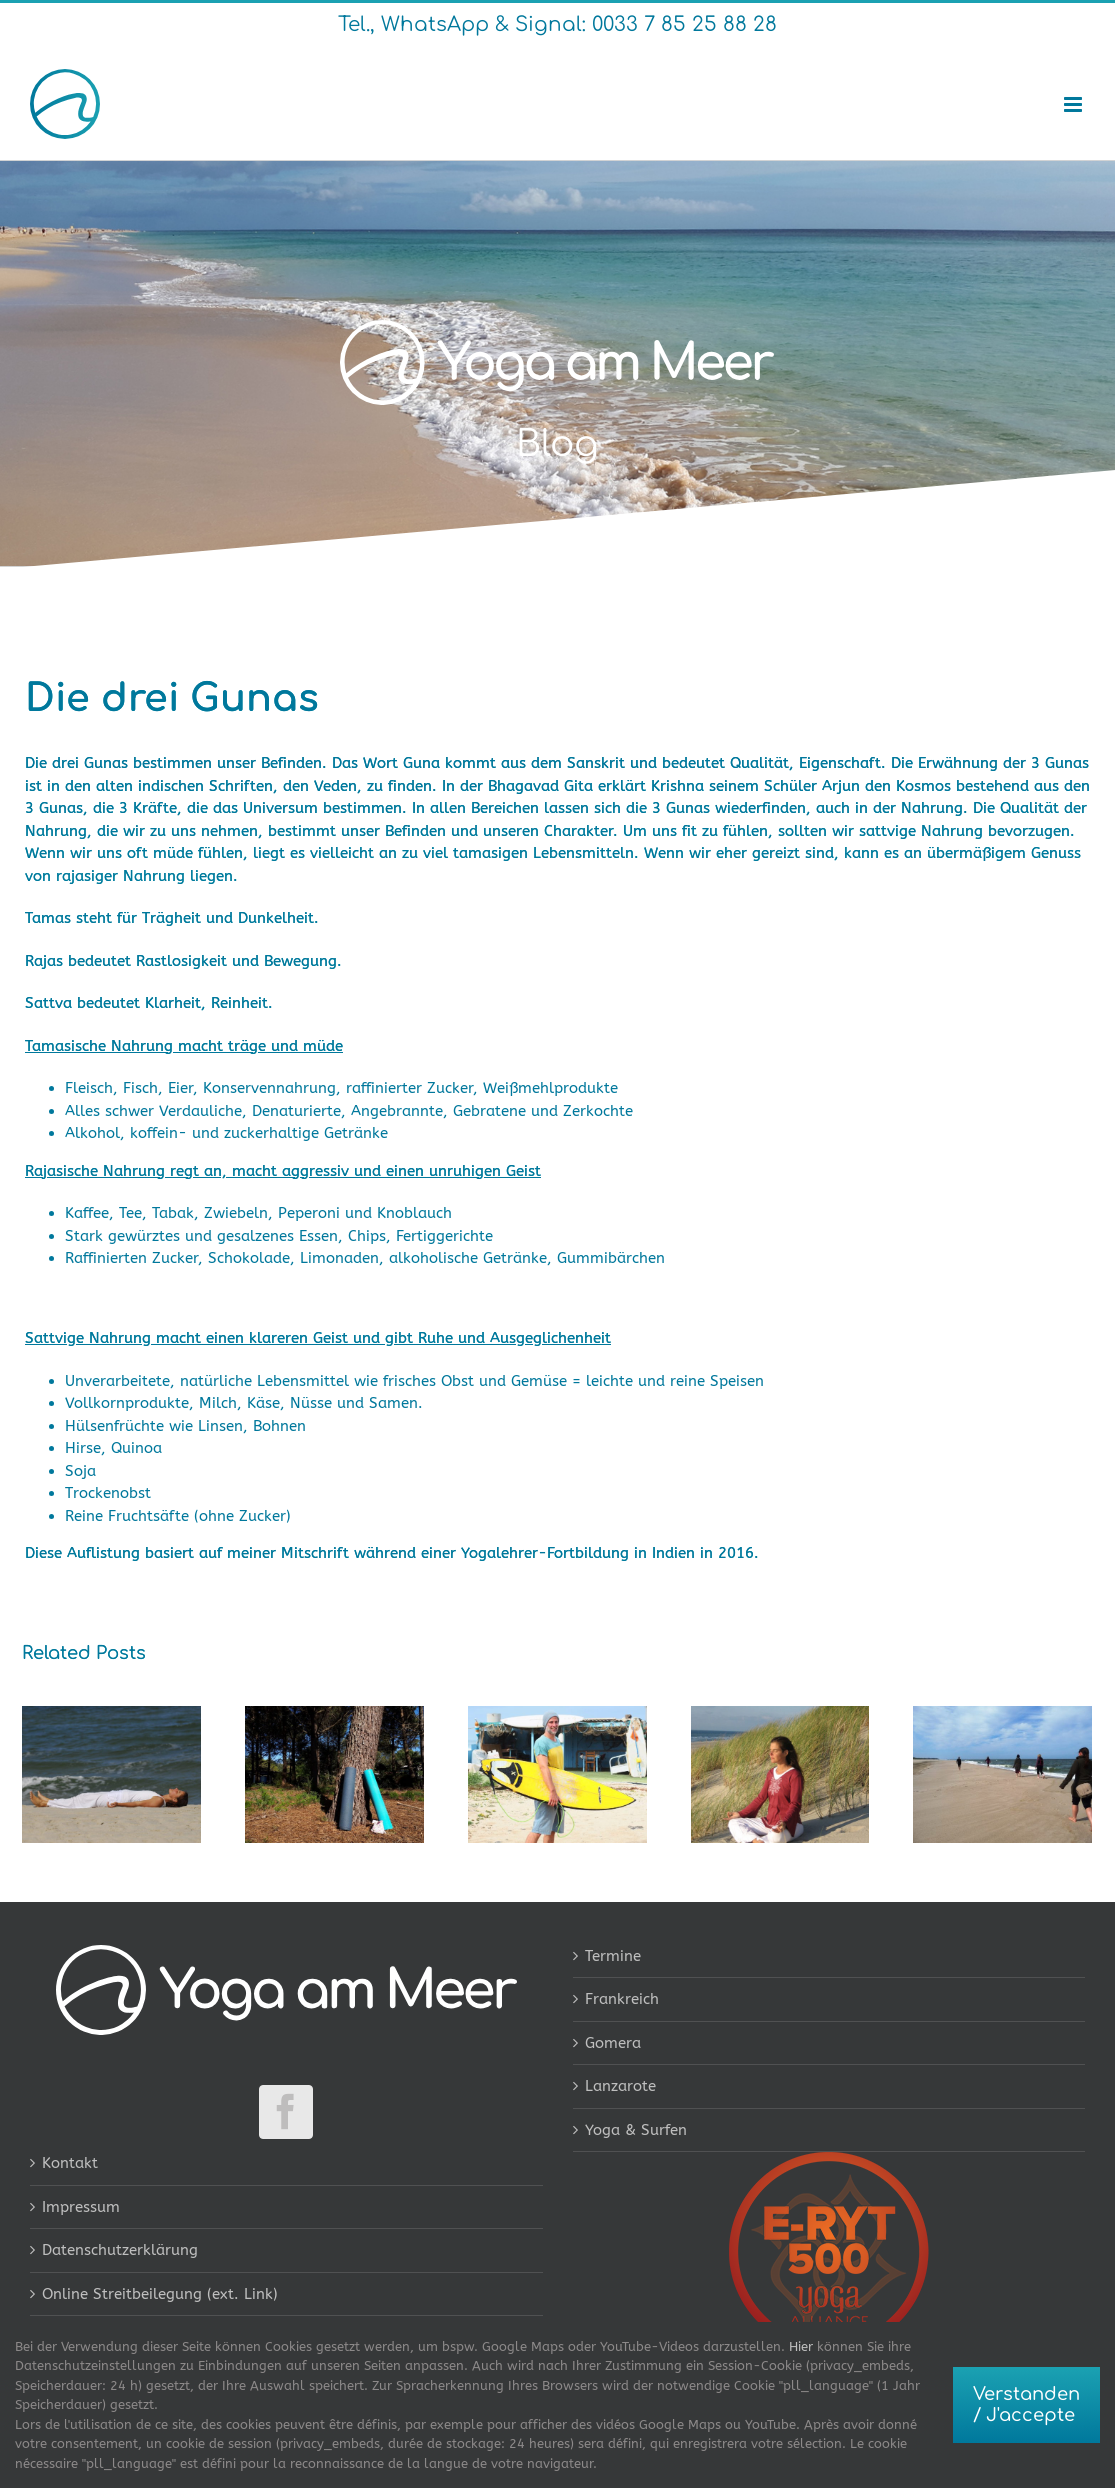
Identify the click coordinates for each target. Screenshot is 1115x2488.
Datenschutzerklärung (120, 2250)
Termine (613, 1956)
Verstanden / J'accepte (1026, 2404)
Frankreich (622, 1999)
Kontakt (70, 2163)
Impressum (81, 2207)
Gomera (613, 2043)
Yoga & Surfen (636, 2130)
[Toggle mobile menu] (1074, 104)
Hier (801, 2346)
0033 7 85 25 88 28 (681, 24)
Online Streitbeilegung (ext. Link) (160, 2294)
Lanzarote (620, 2086)
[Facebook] (286, 2112)
